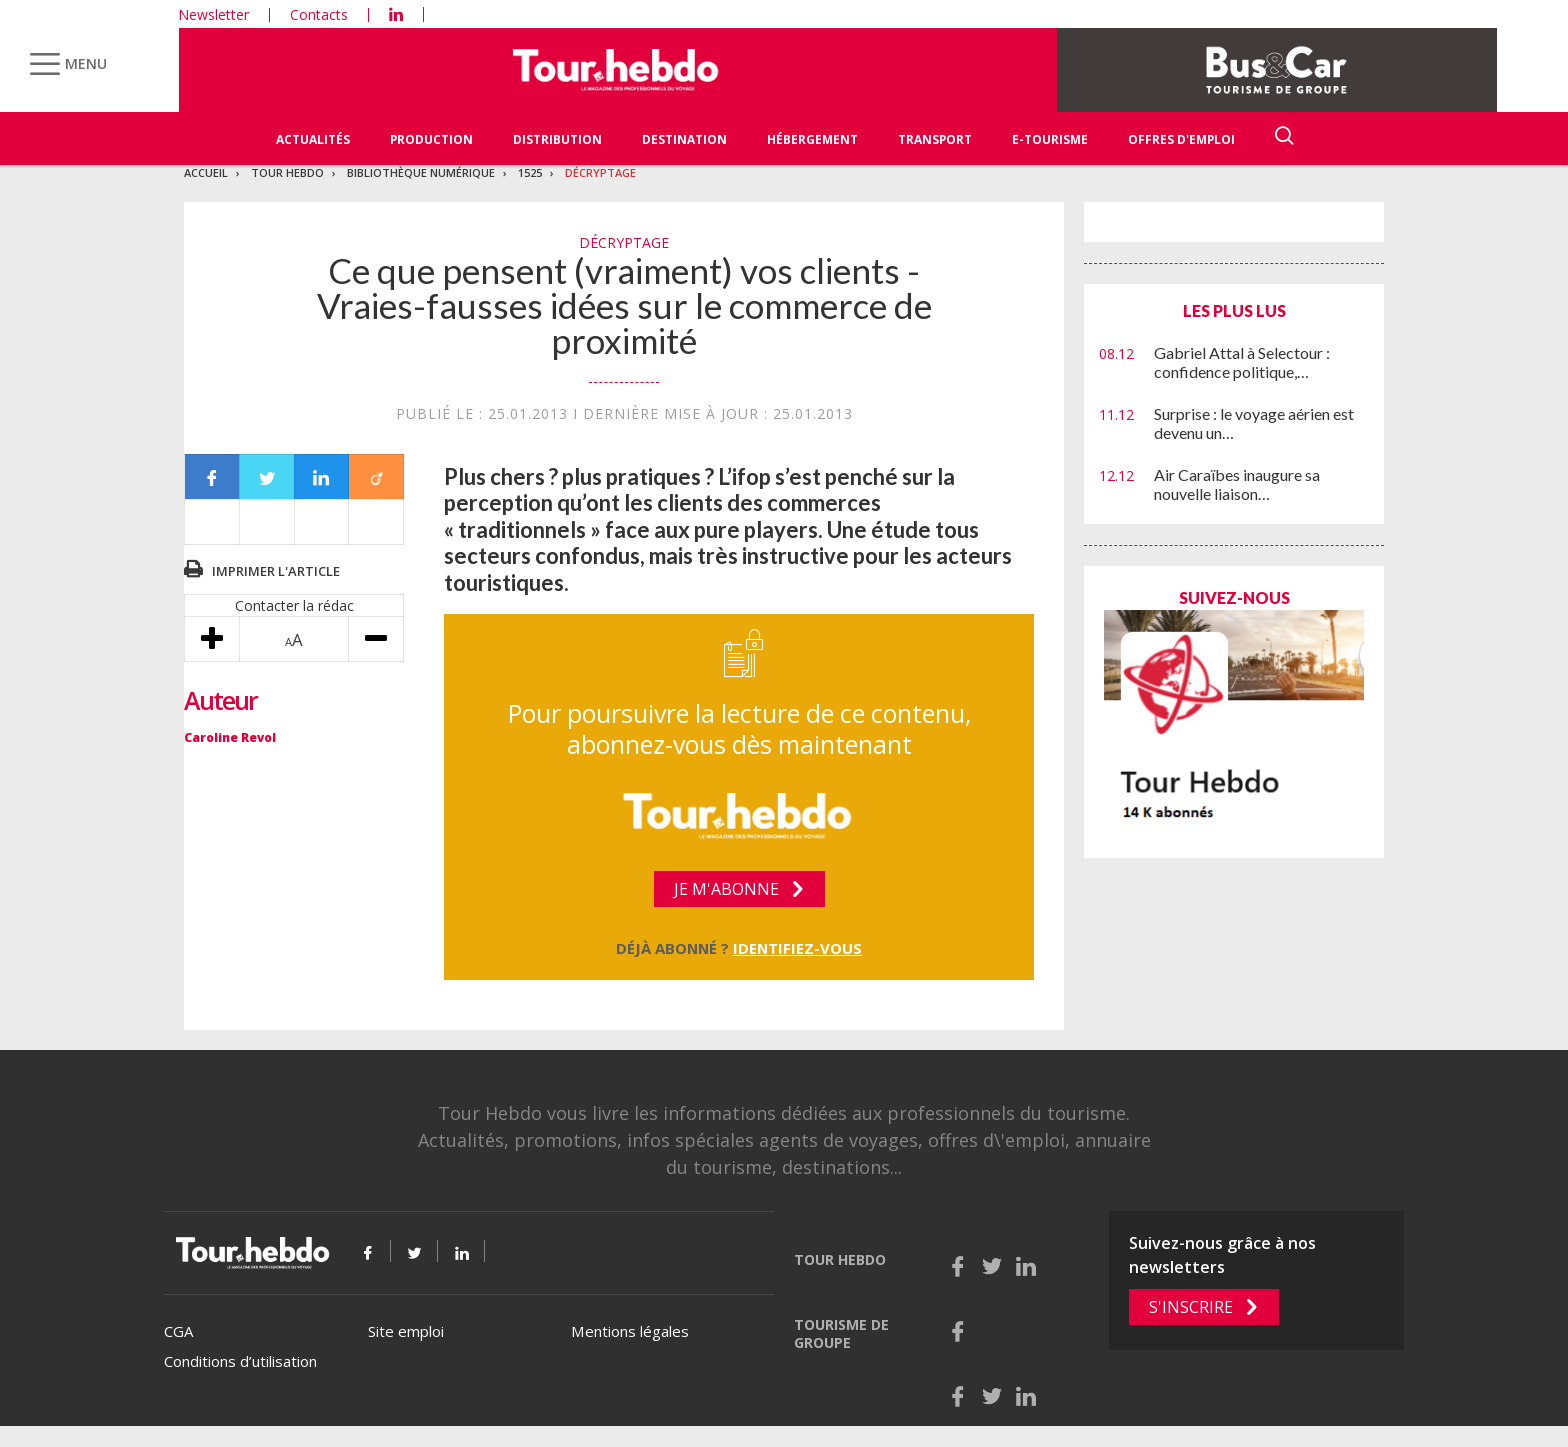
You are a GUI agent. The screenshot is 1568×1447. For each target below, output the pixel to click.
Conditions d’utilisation (240, 1361)
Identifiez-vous (797, 948)
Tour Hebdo (287, 172)
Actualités (313, 139)
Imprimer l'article (276, 571)
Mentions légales (630, 1331)
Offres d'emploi (1181, 139)
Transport (935, 139)
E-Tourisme (1050, 139)
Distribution (557, 139)
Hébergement (812, 139)
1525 (530, 172)
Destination (684, 139)
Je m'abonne (726, 889)
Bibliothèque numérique (421, 172)
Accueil (206, 172)
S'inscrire (1191, 1307)
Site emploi (406, 1331)
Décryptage (600, 172)
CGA (178, 1331)
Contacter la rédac (294, 605)
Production (431, 139)
